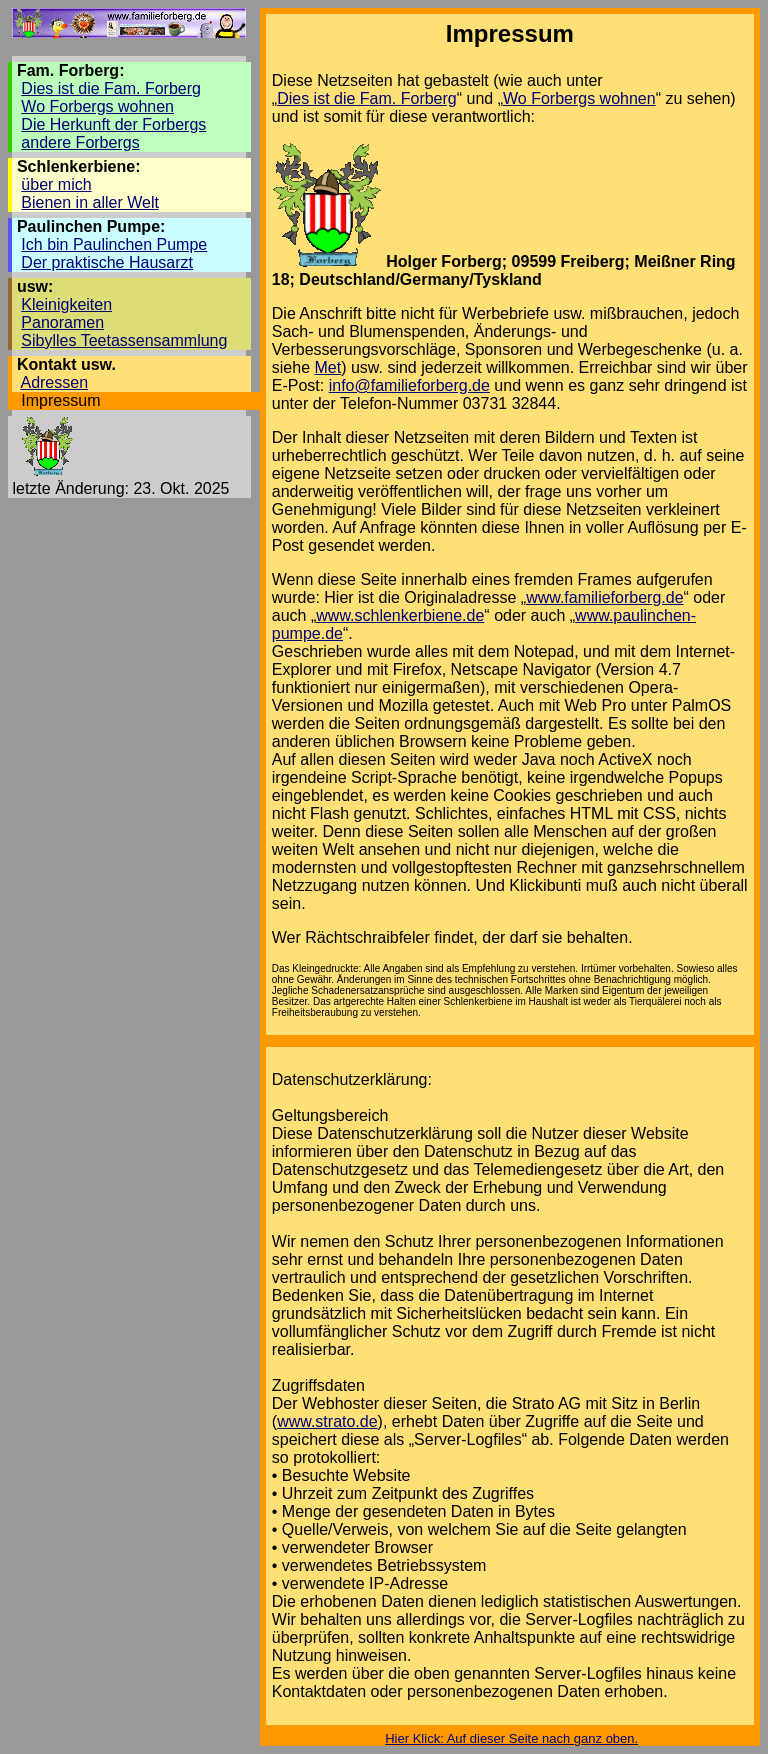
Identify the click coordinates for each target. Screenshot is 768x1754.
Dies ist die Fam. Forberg (111, 88)
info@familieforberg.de (409, 385)
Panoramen (62, 322)
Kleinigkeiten (66, 304)
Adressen (54, 382)
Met (328, 367)
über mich (56, 184)
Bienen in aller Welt (90, 202)
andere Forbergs (80, 142)
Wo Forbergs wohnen (97, 106)
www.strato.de (327, 1421)
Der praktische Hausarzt (107, 262)
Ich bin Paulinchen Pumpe (114, 244)
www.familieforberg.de (604, 597)
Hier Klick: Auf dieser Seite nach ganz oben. (511, 1738)
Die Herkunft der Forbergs (113, 124)
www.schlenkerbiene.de (400, 615)
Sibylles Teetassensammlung (124, 340)
